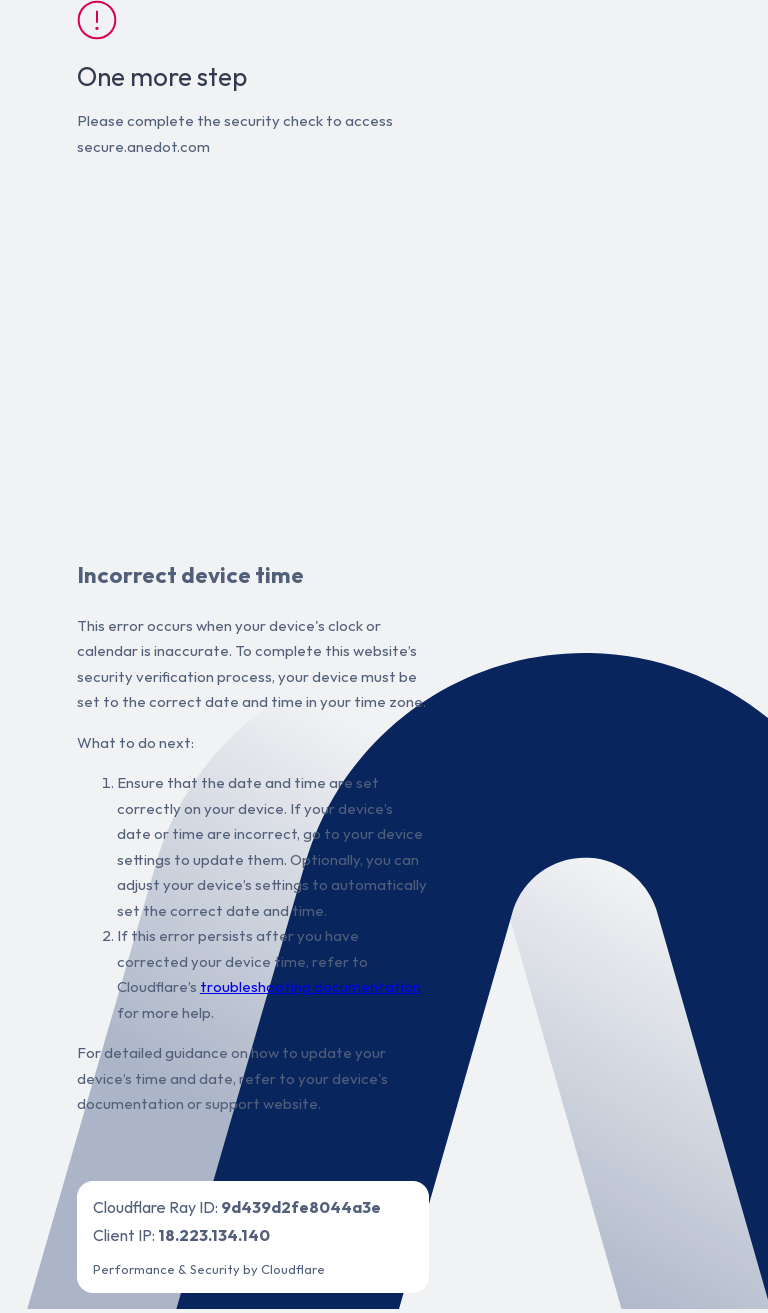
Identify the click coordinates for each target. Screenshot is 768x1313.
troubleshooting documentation (310, 986)
